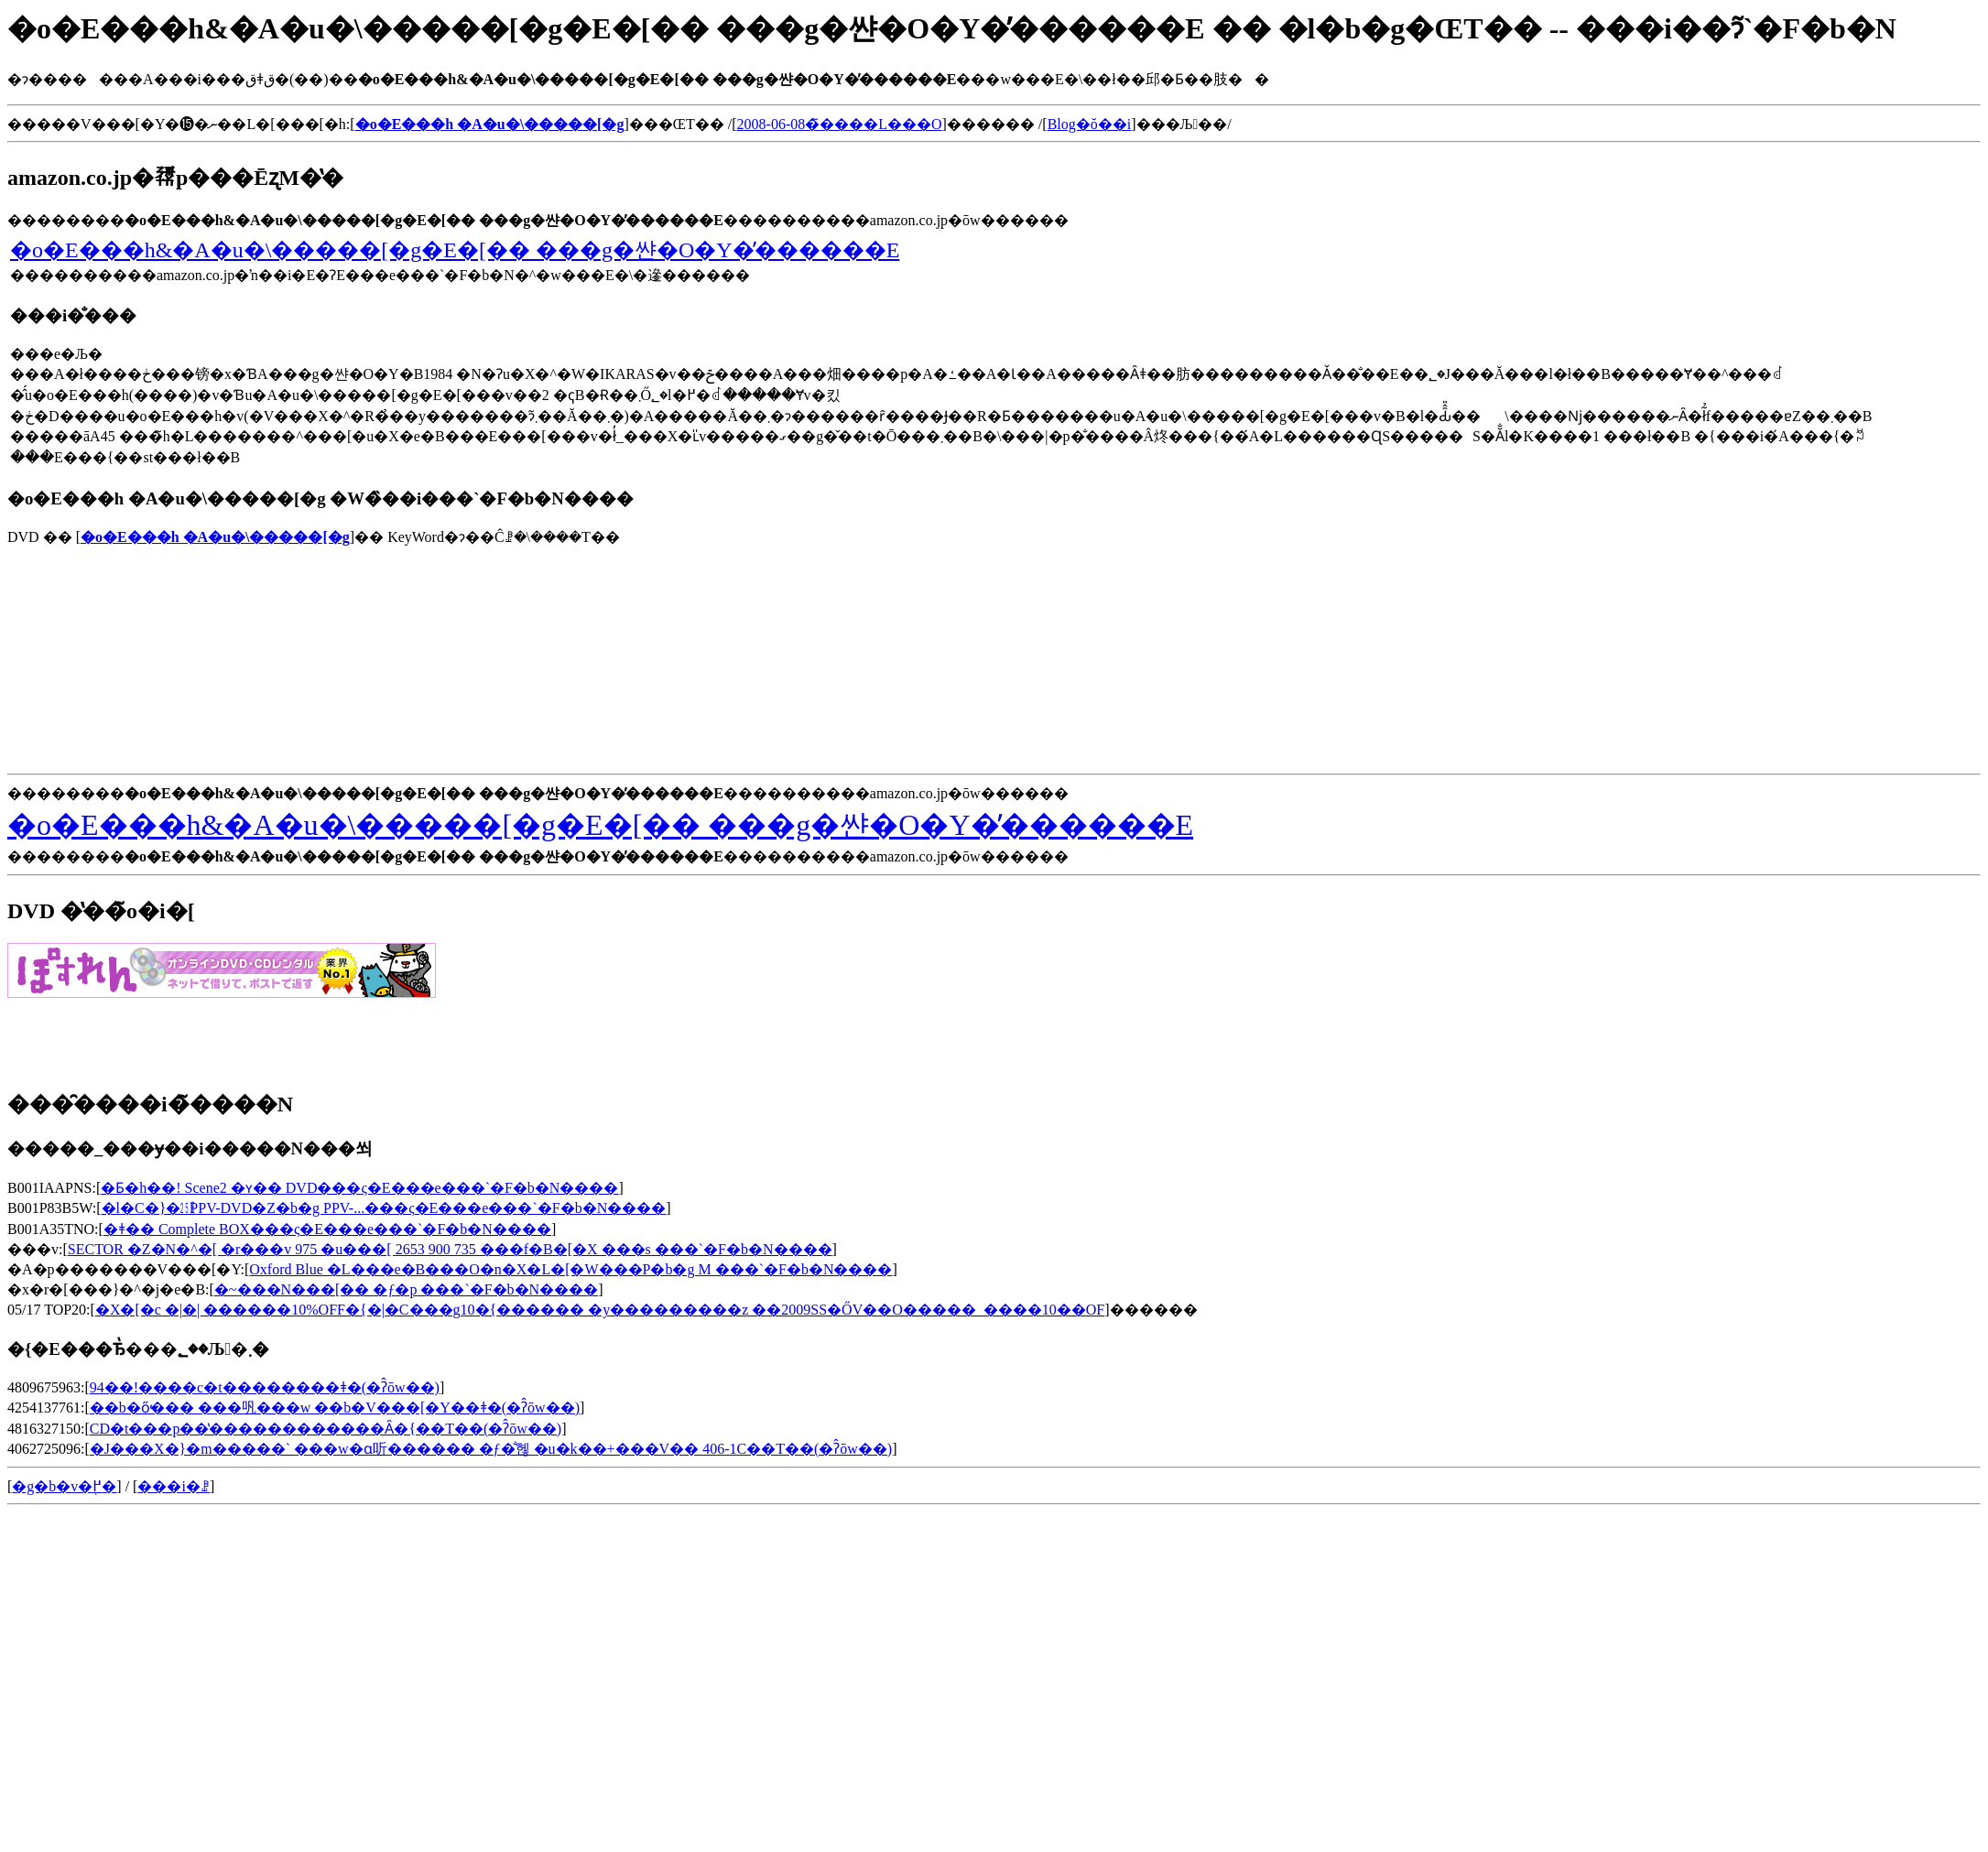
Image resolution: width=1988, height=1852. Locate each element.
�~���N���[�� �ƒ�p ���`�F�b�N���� (406, 1289)
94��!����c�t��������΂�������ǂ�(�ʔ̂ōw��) (265, 1387)
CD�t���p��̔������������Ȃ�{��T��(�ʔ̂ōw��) (325, 1428)
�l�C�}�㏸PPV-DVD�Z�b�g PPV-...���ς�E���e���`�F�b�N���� (384, 1208)
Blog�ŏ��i (1090, 124)
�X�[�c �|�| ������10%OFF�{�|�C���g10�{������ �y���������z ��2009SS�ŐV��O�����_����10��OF (599, 1309)
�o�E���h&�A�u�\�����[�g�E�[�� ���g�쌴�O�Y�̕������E (454, 250)
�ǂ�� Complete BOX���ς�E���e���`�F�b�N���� (327, 1229)
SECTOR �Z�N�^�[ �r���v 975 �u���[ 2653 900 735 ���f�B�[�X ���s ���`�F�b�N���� (450, 1249)
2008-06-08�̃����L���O (839, 124)
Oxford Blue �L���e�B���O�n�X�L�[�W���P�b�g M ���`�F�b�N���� (570, 1269)
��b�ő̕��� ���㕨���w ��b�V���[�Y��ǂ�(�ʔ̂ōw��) (335, 1407)
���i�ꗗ (173, 1486)
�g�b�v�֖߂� (64, 1486)
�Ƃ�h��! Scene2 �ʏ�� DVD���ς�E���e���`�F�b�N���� (359, 1188)
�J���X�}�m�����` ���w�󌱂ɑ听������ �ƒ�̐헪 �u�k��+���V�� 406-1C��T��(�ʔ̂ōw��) (491, 1449)
